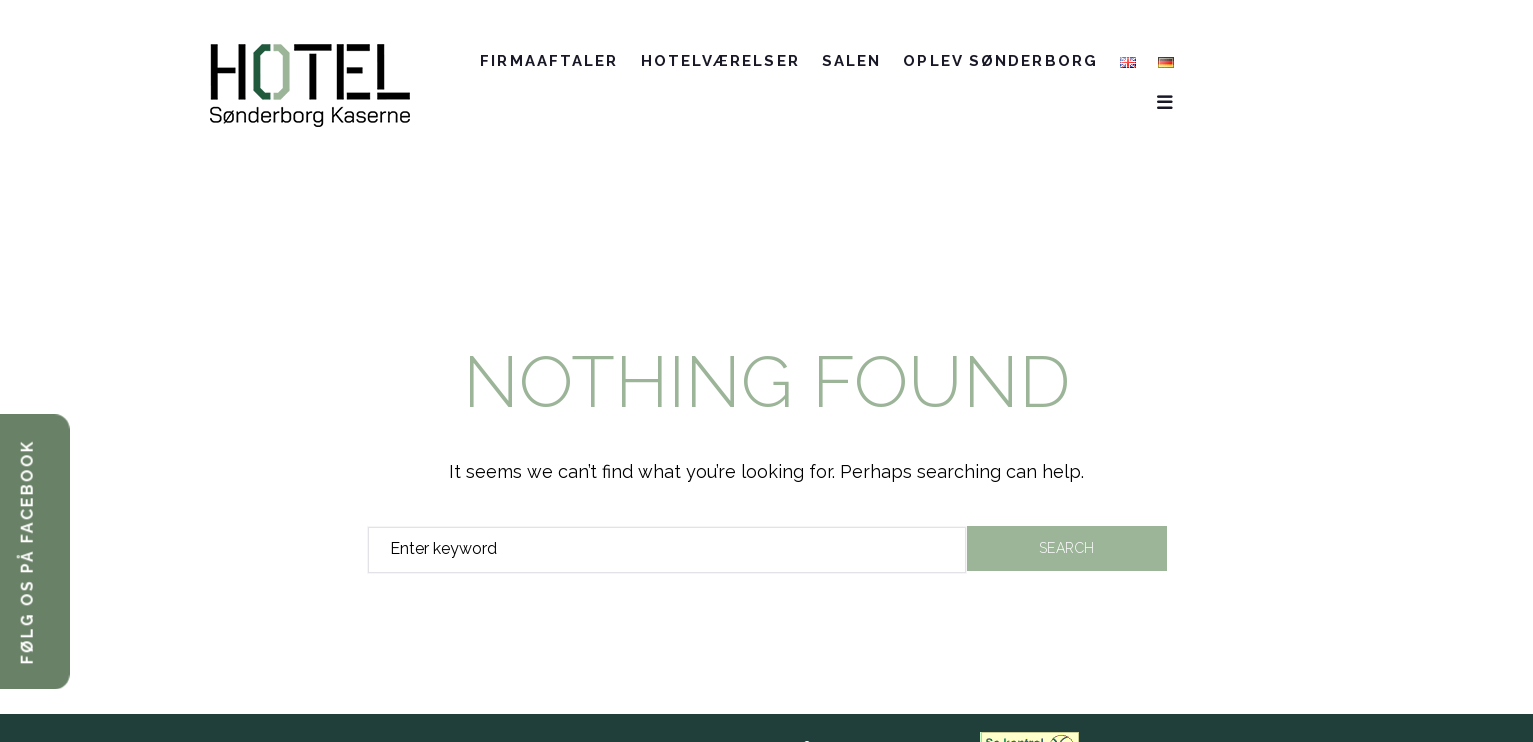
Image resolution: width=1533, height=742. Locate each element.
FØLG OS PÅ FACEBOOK (27, 551)
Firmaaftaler (600, 65)
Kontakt (1214, 65)
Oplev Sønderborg (1051, 65)
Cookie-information (880, 712)
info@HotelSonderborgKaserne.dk (654, 712)
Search (1067, 512)
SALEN (902, 65)
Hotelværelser (770, 65)
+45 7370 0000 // (489, 712)
